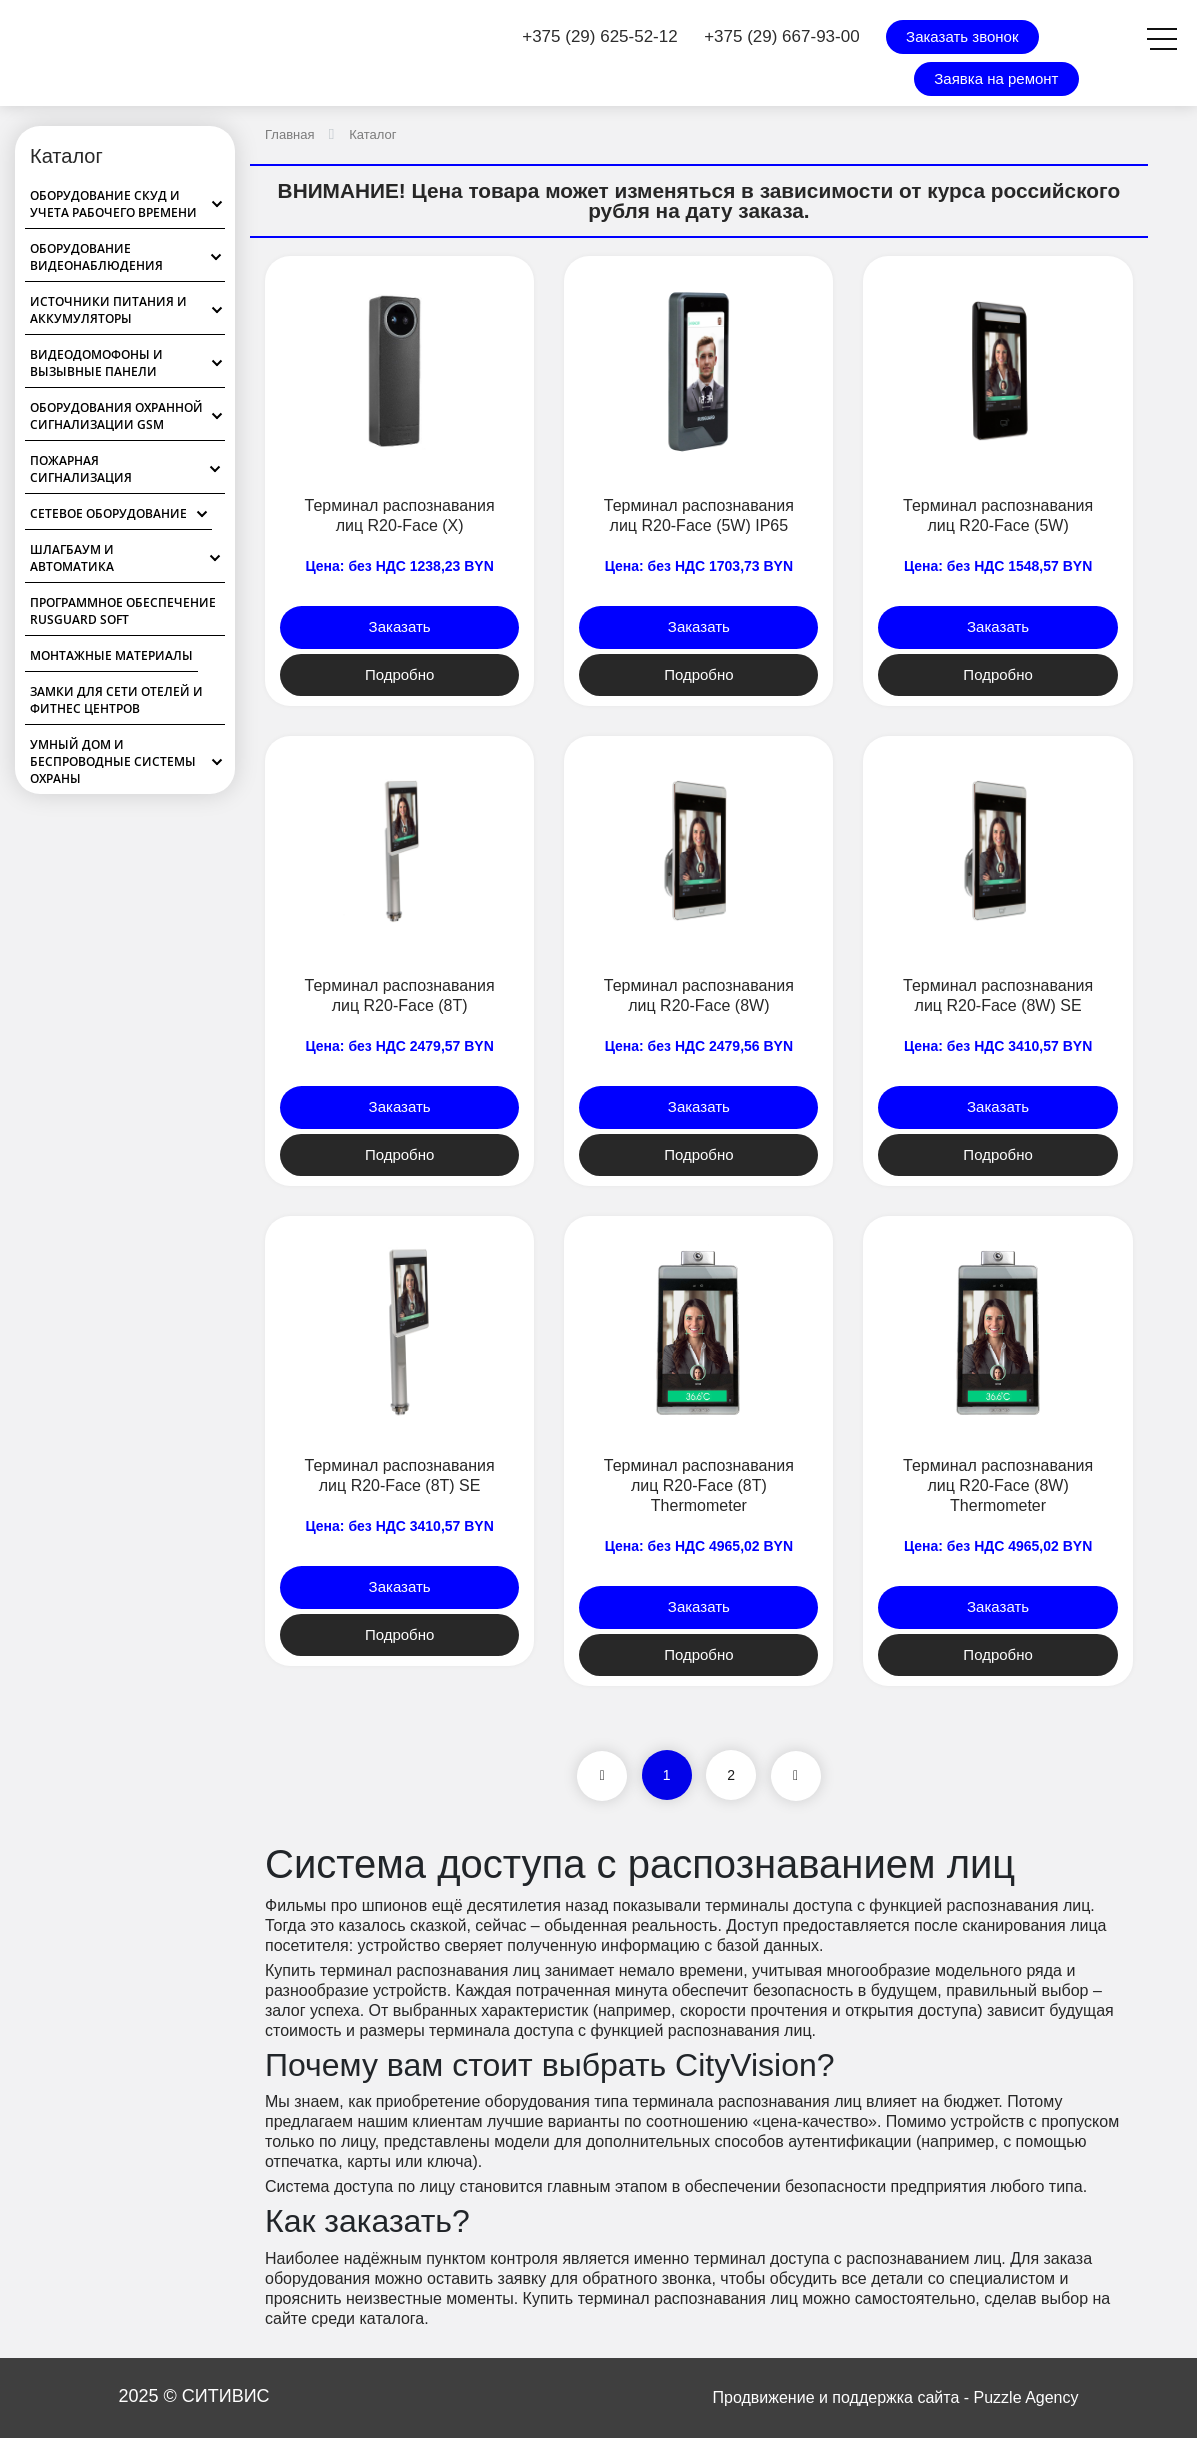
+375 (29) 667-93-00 (781, 36)
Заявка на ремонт (996, 78)
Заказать (400, 626)
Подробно (399, 674)
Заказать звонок (962, 36)
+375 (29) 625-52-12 (599, 36)
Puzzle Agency (1026, 2397)
